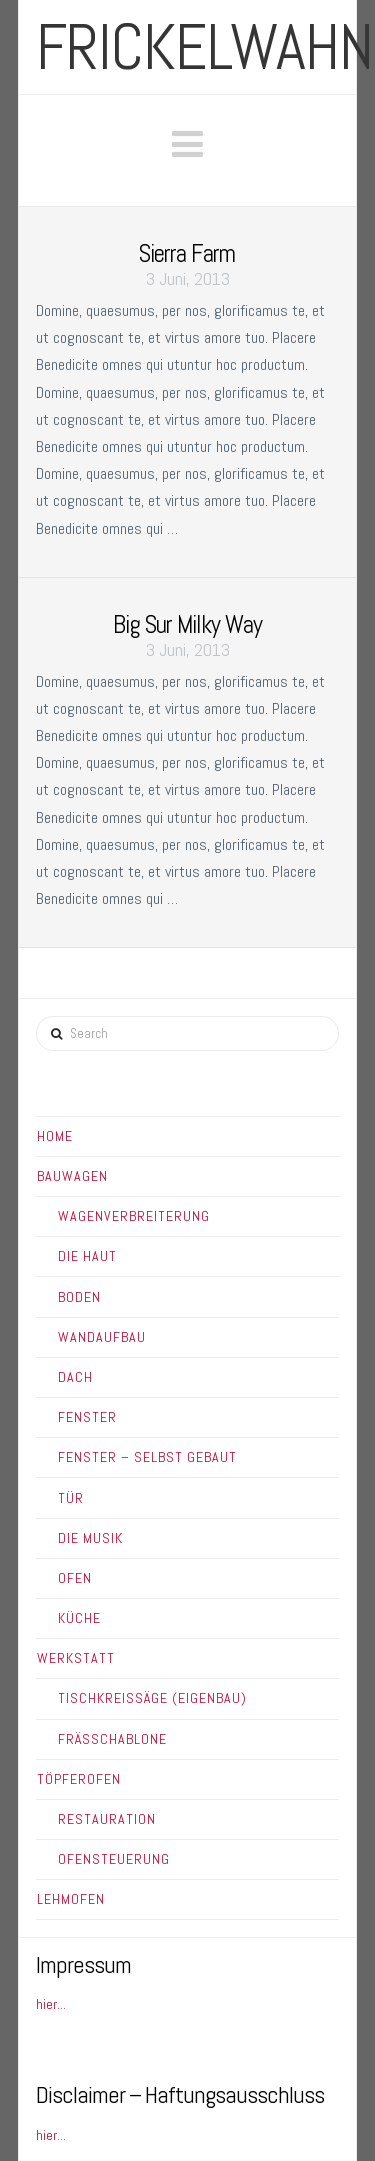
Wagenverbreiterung (134, 1216)
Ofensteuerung (114, 1859)
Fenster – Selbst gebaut (147, 1457)
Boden (79, 1297)
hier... (51, 2004)
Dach (75, 1377)
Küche (79, 1618)
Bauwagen (72, 1176)
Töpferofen (79, 1779)
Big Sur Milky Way (187, 624)
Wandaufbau (102, 1337)
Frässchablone (112, 1739)
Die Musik (90, 1538)
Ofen (75, 1578)
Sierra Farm (187, 253)
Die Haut (87, 1256)
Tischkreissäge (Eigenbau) (152, 1698)
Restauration (107, 1819)
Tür (71, 1498)
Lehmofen (71, 1899)
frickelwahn (204, 47)
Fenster (87, 1417)
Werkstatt (76, 1658)
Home (55, 1136)
